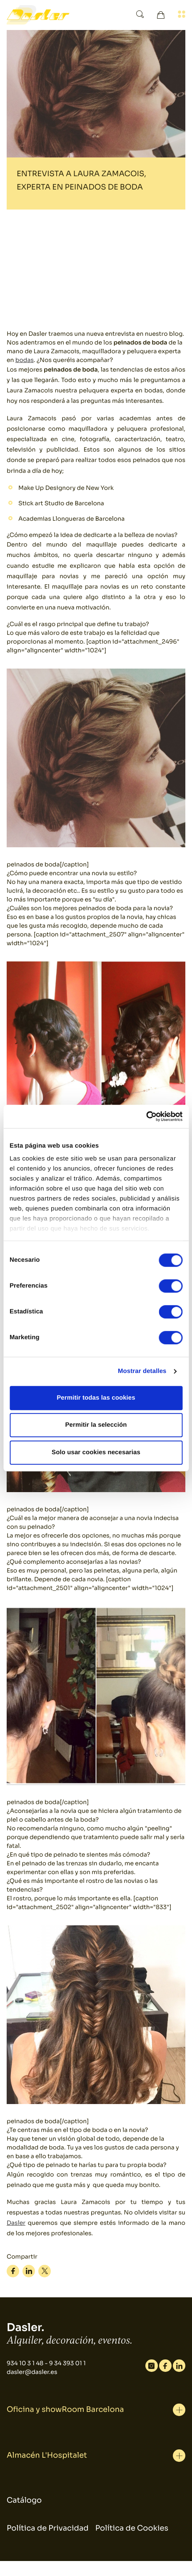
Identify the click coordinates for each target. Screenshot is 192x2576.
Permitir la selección (96, 1424)
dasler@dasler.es (32, 2372)
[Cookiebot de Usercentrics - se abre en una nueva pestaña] (146, 1116)
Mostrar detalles (142, 1371)
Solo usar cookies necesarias (96, 1452)
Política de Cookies (131, 2528)
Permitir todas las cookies (96, 1397)
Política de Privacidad (48, 2528)
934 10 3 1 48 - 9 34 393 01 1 (46, 2363)
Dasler (16, 2223)
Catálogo (24, 2500)
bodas (24, 360)
